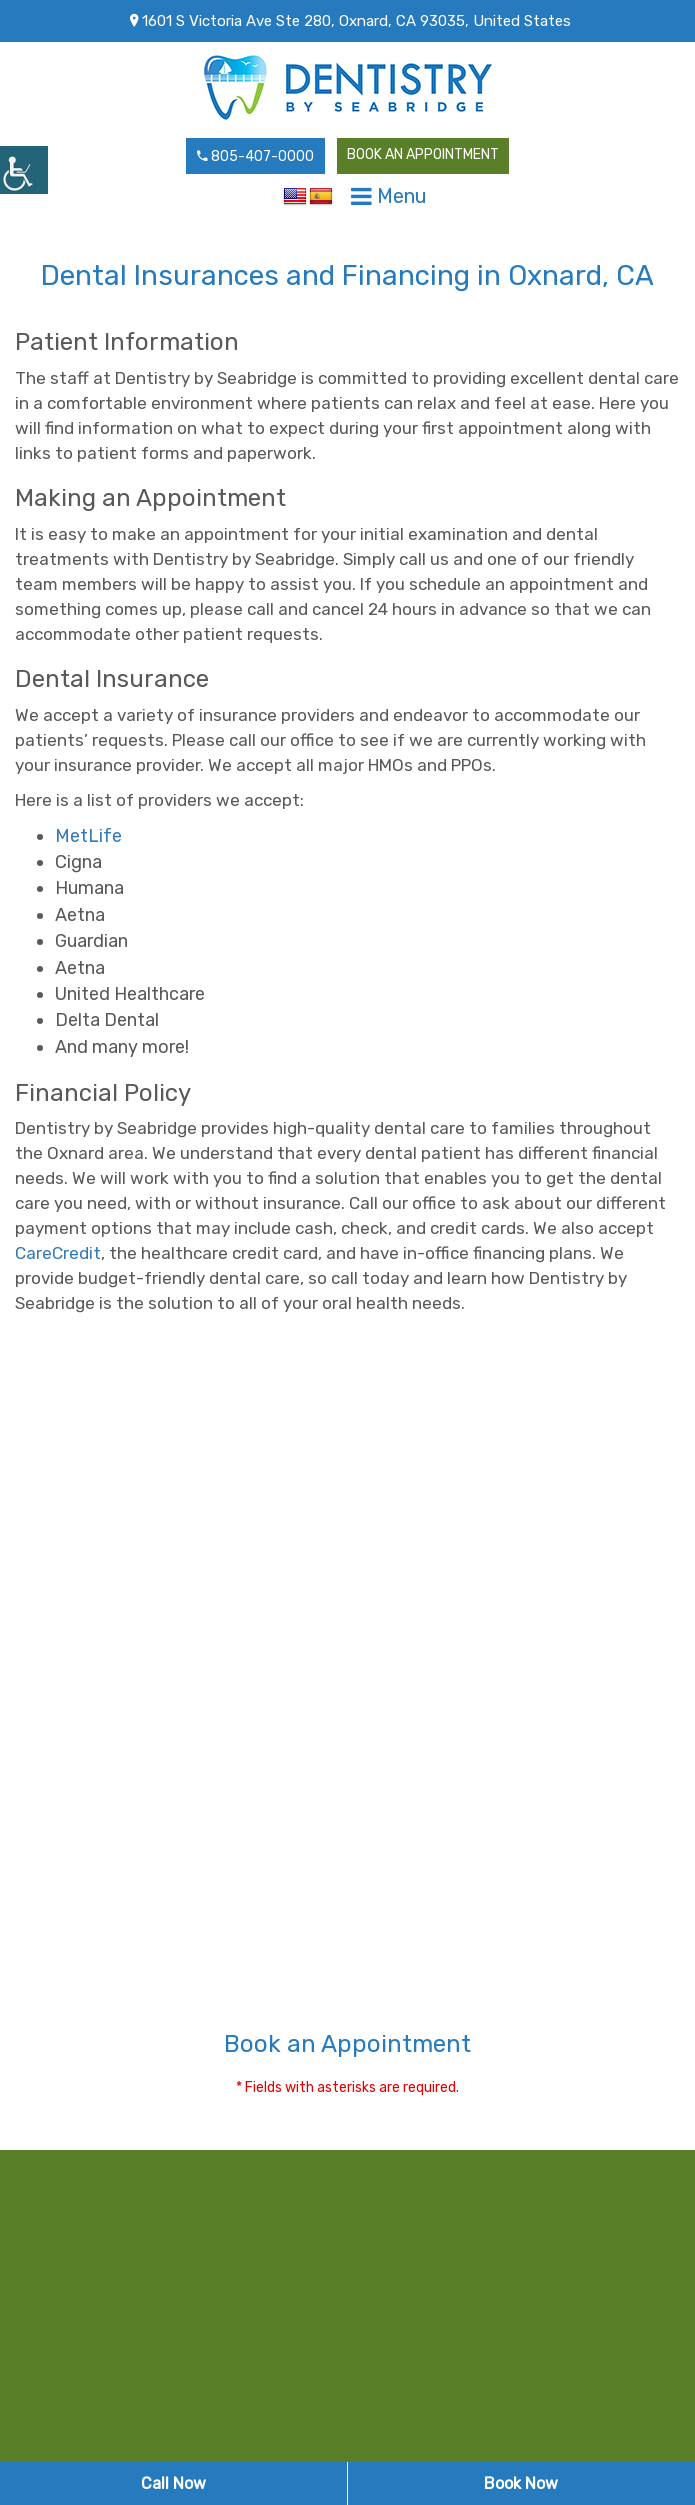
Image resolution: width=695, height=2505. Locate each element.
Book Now (521, 2483)
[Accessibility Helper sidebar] (24, 170)
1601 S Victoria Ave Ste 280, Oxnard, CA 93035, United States (350, 21)
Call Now (173, 2483)
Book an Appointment (423, 154)
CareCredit (58, 1253)
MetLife (88, 836)
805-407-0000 (255, 156)
